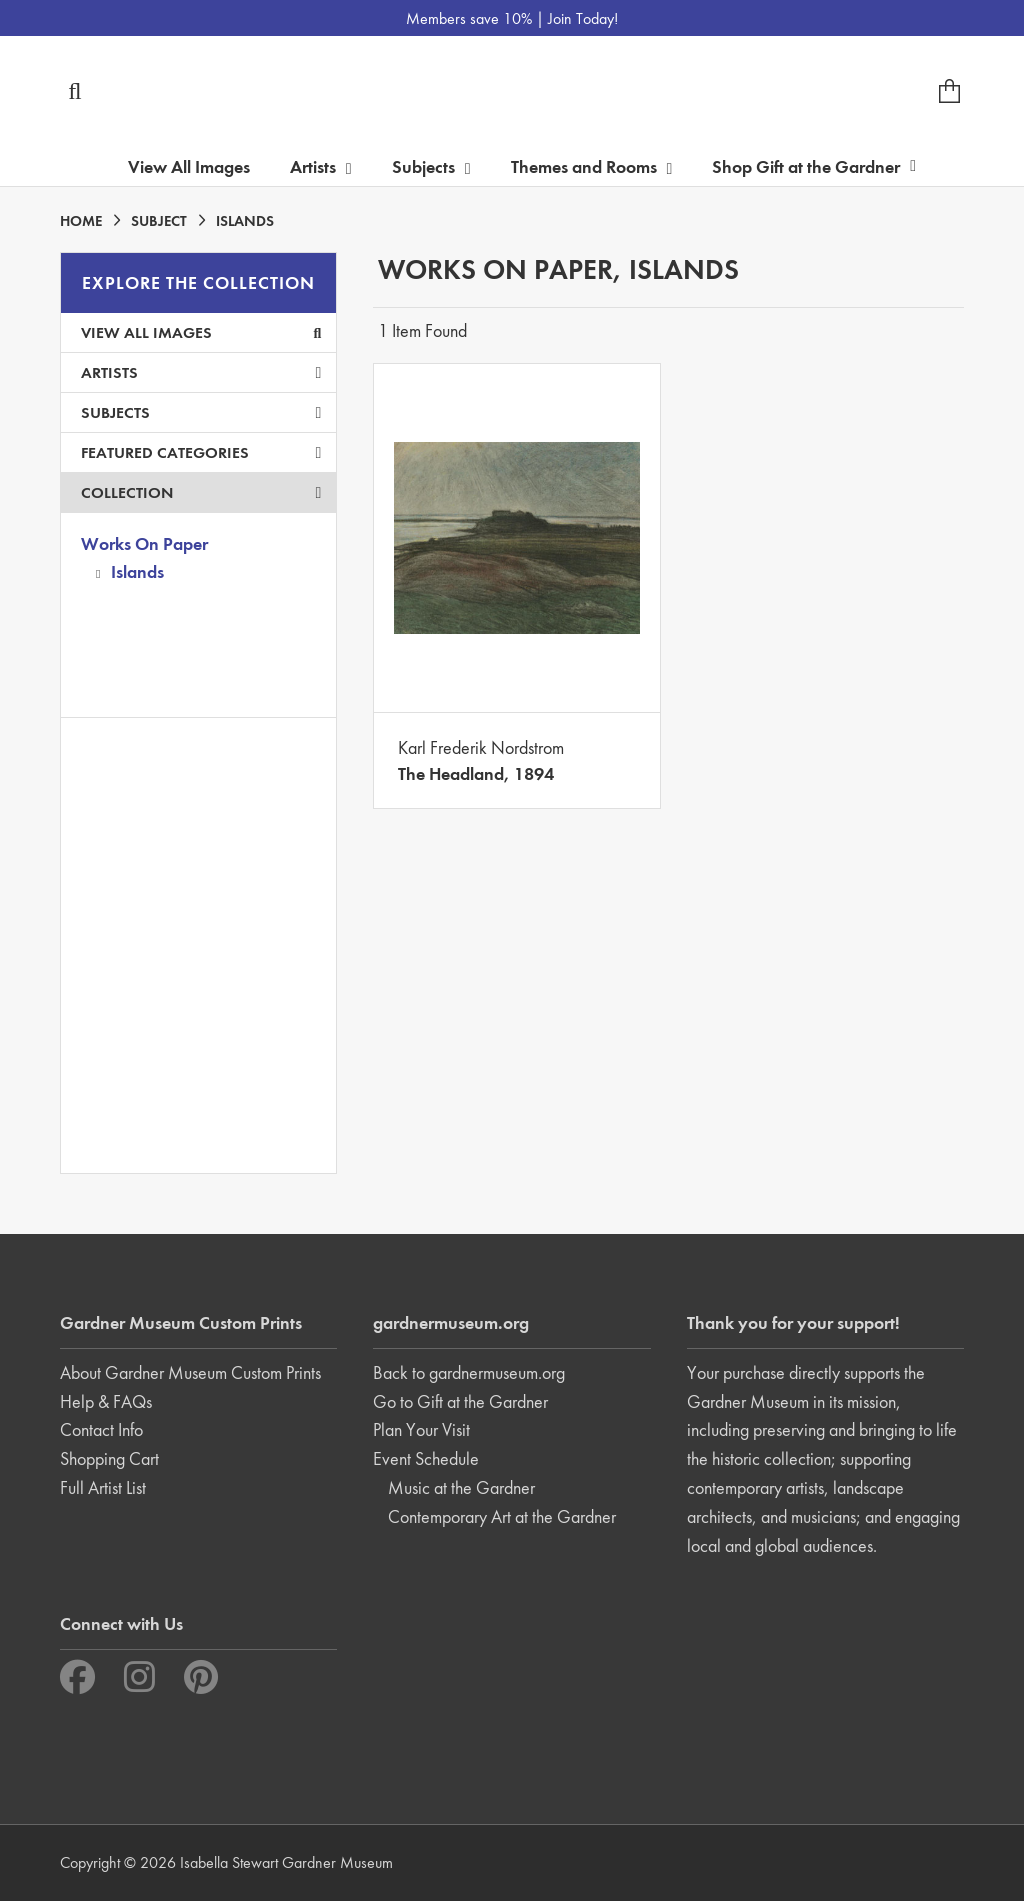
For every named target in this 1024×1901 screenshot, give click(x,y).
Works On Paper (144, 543)
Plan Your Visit (421, 1429)
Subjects (201, 412)
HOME (81, 221)
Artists (201, 372)
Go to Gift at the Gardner (460, 1401)
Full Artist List (103, 1487)
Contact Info (101, 1429)
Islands (137, 571)
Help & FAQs (106, 1401)
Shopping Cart (109, 1458)
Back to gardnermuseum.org (469, 1372)
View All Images (189, 166)
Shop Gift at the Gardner (814, 166)
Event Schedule (426, 1458)
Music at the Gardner (461, 1487)
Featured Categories (201, 452)
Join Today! (583, 18)
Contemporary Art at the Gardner (502, 1516)
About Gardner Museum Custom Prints (190, 1372)
